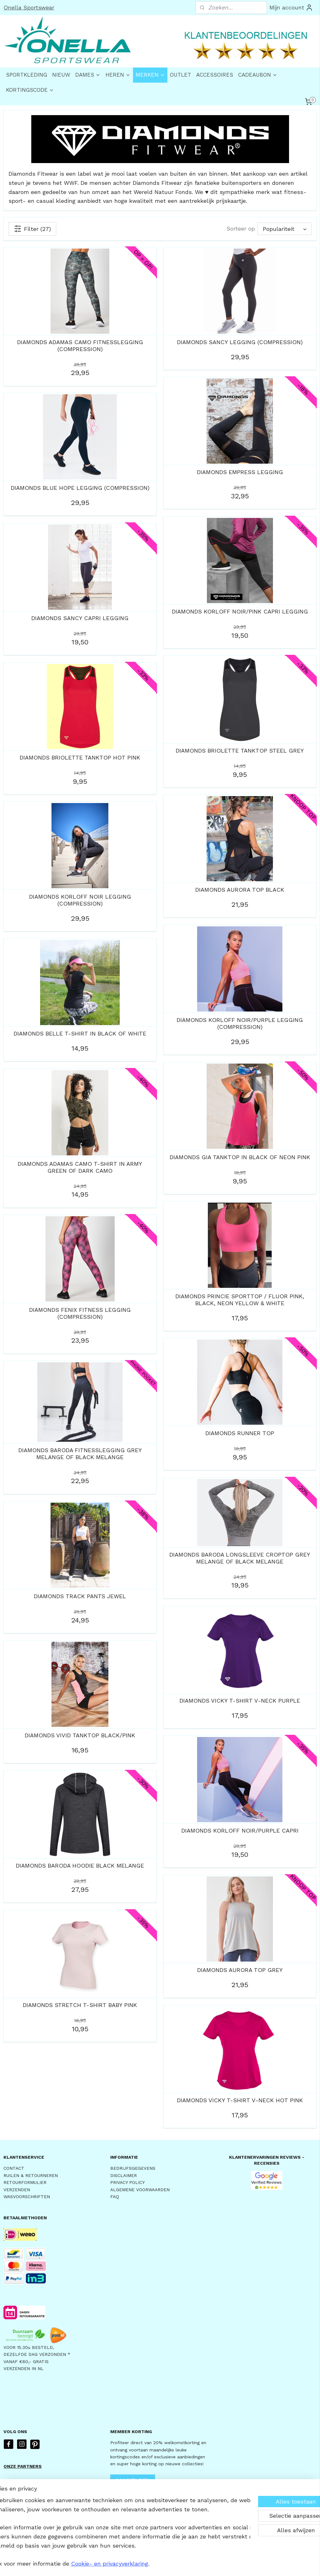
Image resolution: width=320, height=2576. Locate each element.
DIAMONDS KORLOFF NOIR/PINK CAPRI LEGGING (240, 611)
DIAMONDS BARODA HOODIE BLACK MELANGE (80, 1865)
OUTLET (180, 75)
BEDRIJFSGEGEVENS (132, 2168)
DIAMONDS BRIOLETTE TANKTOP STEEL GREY (240, 750)
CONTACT (13, 2168)
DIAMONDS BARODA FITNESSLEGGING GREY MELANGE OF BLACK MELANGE (80, 1453)
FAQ (114, 2196)
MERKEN (150, 75)
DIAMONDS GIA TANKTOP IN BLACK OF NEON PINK (240, 1157)
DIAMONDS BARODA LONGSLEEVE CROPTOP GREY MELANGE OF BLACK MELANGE (239, 1558)
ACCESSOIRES (214, 75)
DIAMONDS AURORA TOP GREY (240, 1970)
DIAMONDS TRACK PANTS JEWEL (80, 1596)
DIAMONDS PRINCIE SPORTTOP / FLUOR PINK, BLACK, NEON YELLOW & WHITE (239, 1299)
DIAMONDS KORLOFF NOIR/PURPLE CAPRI (240, 1830)
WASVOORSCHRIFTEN (26, 2196)
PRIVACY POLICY (127, 2182)
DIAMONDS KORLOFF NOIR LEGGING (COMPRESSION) (80, 900)
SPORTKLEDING (26, 75)
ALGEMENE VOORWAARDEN (140, 2189)
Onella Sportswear (28, 7)
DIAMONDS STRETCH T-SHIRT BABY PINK (80, 2005)
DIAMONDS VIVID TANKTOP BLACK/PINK (80, 1735)
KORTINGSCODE (30, 90)
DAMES (87, 75)
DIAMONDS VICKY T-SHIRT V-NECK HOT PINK (240, 2100)
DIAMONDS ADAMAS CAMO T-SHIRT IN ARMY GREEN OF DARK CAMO (80, 1167)
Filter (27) (32, 228)
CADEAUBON (257, 75)
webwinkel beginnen (179, 2564)
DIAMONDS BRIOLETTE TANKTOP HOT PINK (80, 757)
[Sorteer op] (284, 229)
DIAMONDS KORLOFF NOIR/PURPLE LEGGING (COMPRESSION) (240, 1023)
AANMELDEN (132, 2480)
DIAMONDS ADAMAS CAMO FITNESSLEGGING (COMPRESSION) (80, 345)
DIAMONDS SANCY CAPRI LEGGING (80, 618)
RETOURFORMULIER (24, 2182)
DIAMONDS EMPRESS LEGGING (240, 472)
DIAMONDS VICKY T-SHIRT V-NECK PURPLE (239, 1700)
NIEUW (61, 75)
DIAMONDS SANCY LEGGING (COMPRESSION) (240, 342)
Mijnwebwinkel (236, 2564)
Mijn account (291, 7)
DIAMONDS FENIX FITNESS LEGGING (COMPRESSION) (80, 1313)
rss (155, 2564)
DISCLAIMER (123, 2175)
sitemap (142, 2564)
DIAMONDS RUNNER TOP (239, 1433)
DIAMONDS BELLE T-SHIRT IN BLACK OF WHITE (80, 1033)
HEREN (118, 75)
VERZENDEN (16, 2189)
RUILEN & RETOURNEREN (30, 2175)
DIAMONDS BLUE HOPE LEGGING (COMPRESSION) (80, 487)
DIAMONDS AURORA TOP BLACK (239, 889)
